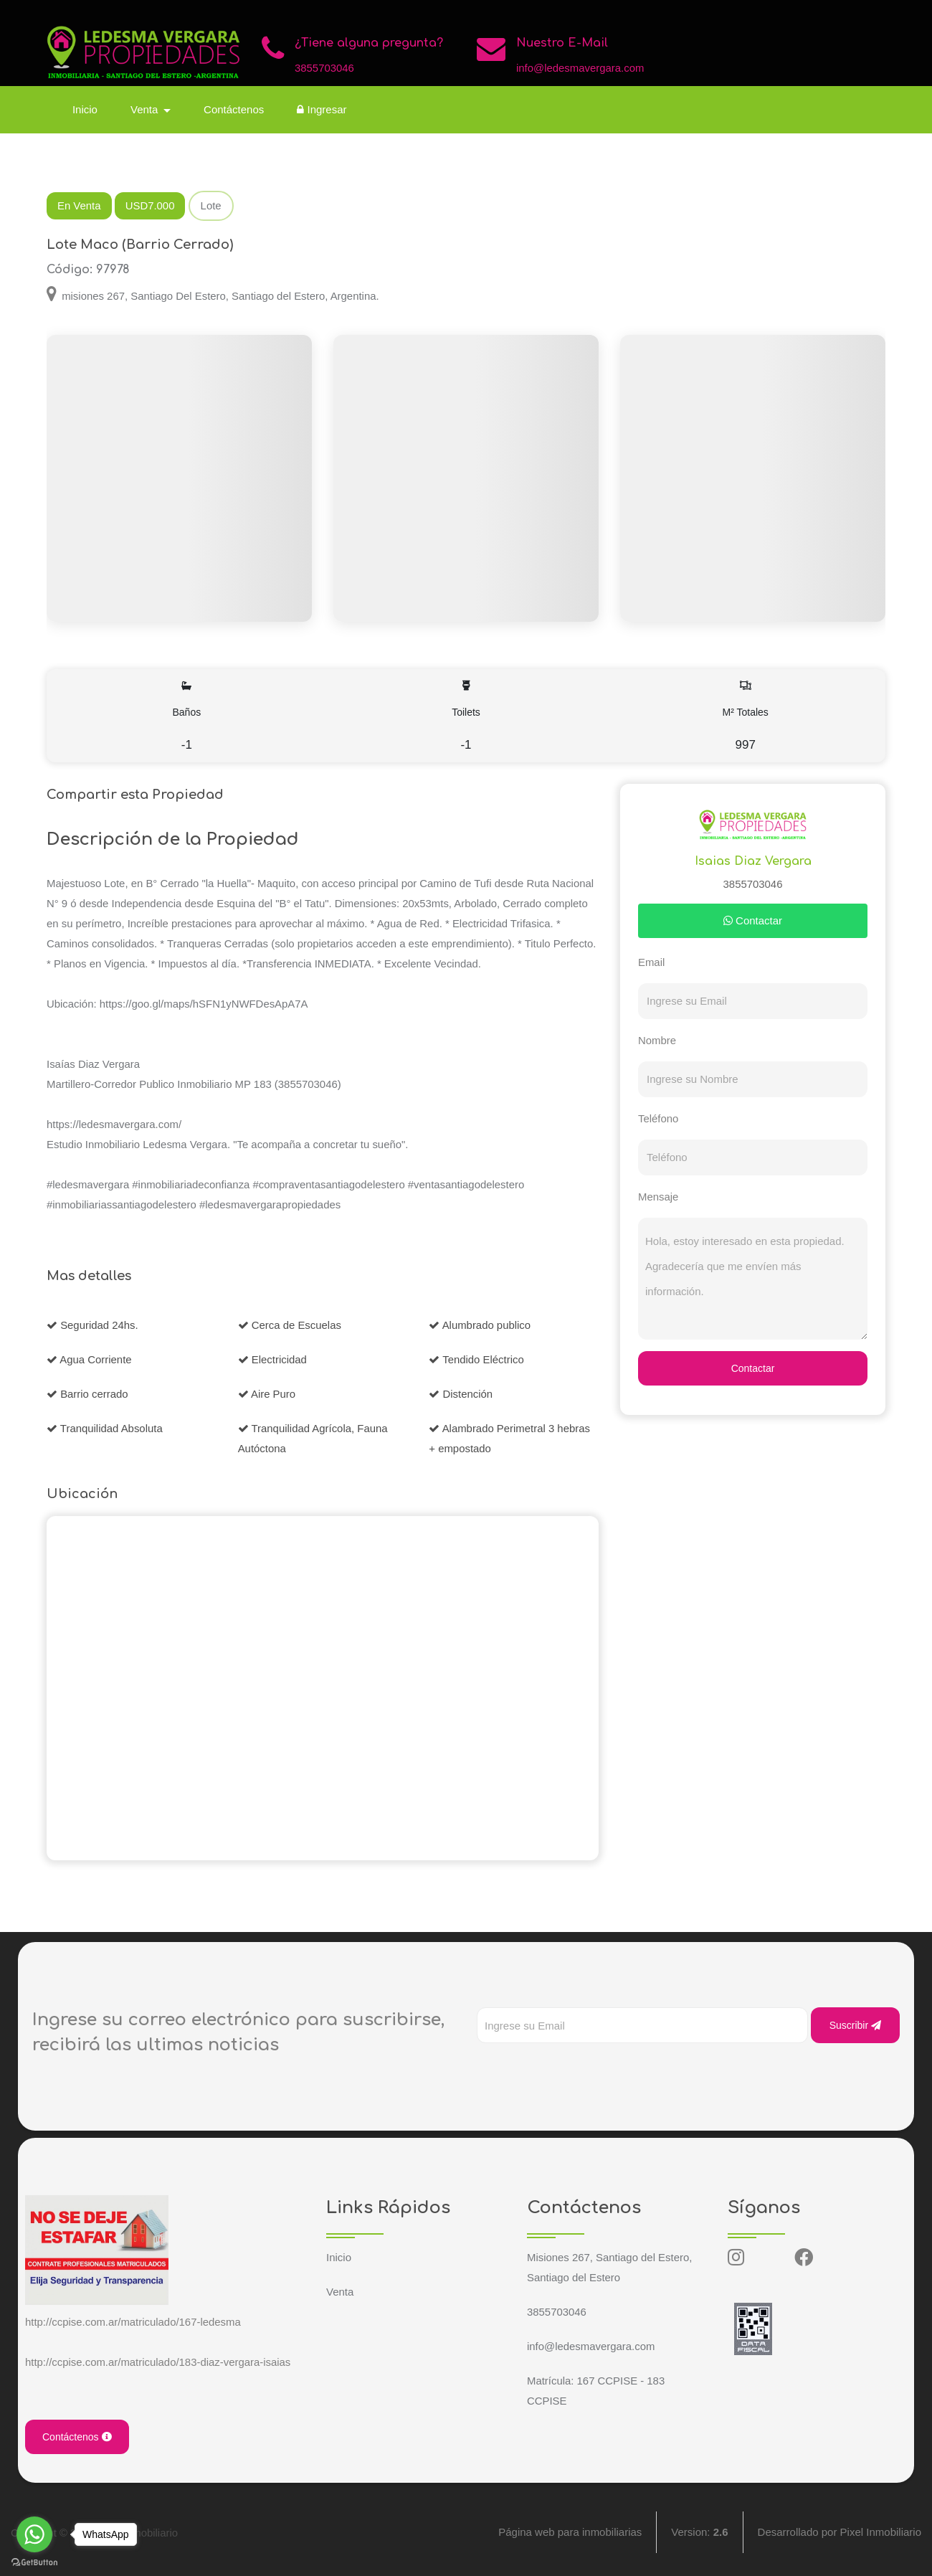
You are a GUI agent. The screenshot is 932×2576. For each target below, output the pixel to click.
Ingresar (322, 109)
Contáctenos (234, 109)
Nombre (657, 1040)
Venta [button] (146, 109)
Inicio (85, 109)
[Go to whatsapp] (34, 2534)
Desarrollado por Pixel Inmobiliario (839, 2533)
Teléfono (658, 1118)
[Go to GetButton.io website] (34, 2561)
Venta (339, 2292)
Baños (187, 716)
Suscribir (855, 2025)
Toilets (466, 716)
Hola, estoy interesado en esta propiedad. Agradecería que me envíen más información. (752, 1279)
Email (651, 962)
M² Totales (745, 716)
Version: (699, 2533)
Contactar (752, 920)
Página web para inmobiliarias (570, 2533)
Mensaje (658, 1196)
